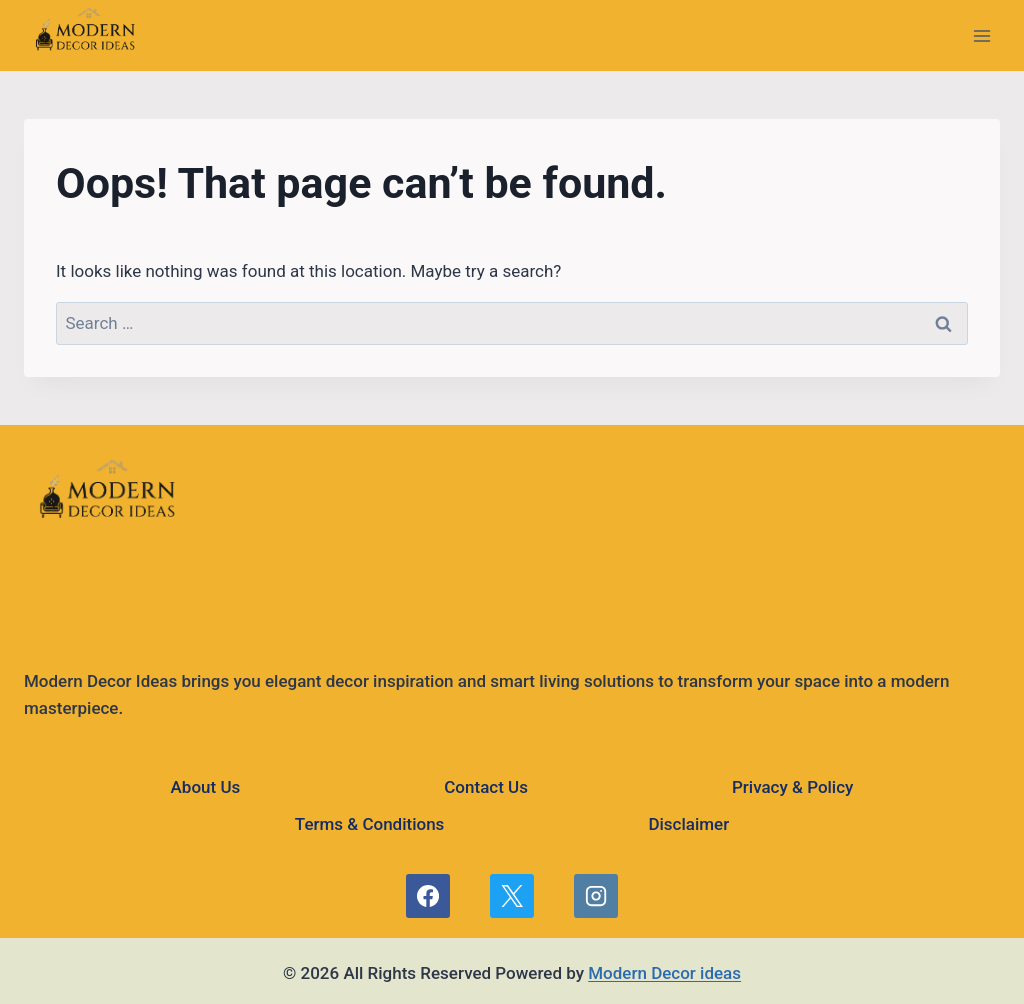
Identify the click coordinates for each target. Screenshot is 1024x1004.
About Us (206, 787)
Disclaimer (688, 824)
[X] (512, 896)
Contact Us (486, 787)
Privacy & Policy (792, 787)
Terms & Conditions (370, 824)
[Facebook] (428, 896)
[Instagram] (596, 896)
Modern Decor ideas (664, 973)
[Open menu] (981, 35)
